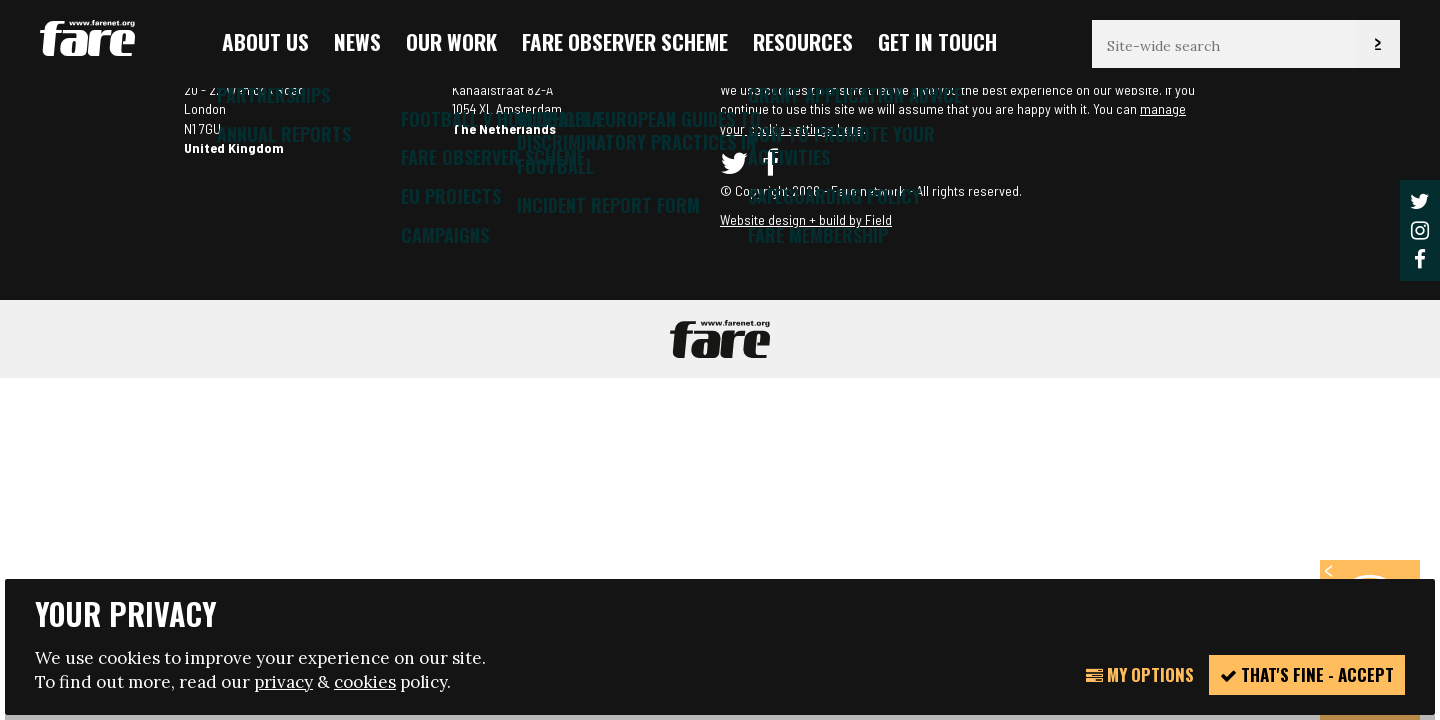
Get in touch (937, 41)
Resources (803, 41)
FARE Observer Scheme (625, 41)
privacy (283, 682)
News (357, 41)
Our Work (451, 41)
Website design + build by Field (806, 219)
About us (265, 41)
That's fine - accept (1307, 674)
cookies (365, 682)
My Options (1140, 674)
